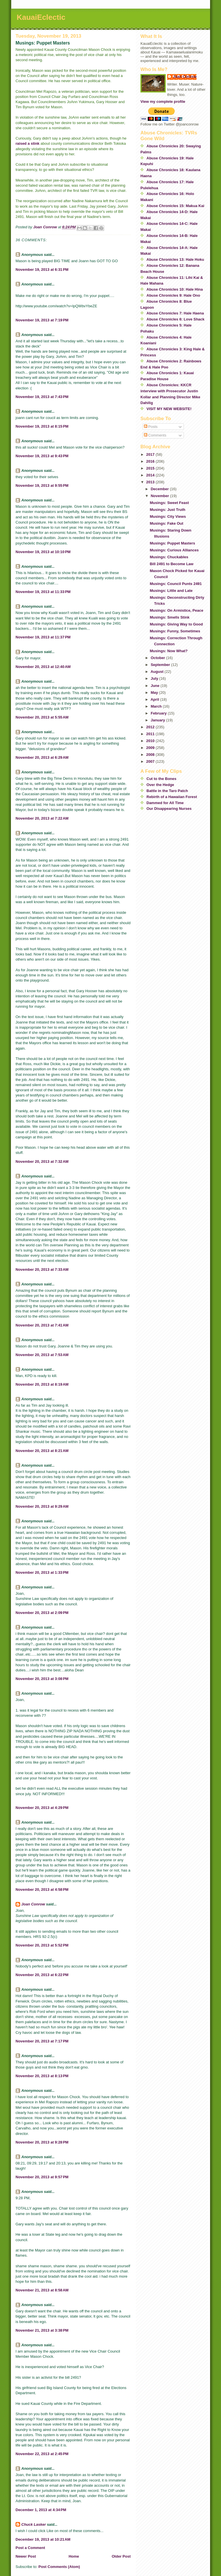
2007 (151, 761)
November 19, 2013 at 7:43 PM (42, 397)
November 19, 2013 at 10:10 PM (43, 552)
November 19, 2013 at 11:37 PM (43, 637)
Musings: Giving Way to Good (176, 624)
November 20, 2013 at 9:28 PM (42, 2142)
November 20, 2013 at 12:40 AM (43, 667)
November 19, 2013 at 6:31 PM (42, 269)
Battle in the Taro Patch (167, 791)
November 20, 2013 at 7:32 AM (42, 1161)
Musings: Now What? (168, 651)
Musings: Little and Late (171, 590)
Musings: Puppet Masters (172, 543)
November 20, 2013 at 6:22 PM (42, 1975)
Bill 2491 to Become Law (171, 564)
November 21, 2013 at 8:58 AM (42, 2290)
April (155, 699)
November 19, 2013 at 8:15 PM (42, 426)
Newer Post (26, 2556)
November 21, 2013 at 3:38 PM (42, 2330)
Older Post (121, 2556)
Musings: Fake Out (166, 523)
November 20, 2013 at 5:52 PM (42, 1945)
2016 (151, 461)
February (159, 713)
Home (73, 2556)
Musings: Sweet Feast (169, 503)
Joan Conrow (33, 1904)
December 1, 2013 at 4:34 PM (41, 2510)
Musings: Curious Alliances (174, 550)
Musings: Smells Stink (169, 617)
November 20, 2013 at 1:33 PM (42, 1572)
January (158, 720)
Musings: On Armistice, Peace (176, 610)
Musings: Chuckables (169, 557)
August (157, 671)
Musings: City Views (168, 516)
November (160, 496)
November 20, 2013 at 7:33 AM (42, 1269)
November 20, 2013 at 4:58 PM (42, 1889)
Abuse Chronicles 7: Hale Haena (175, 313)
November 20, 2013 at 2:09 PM (42, 1613)
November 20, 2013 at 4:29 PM (42, 1807)
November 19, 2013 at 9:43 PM (42, 456)
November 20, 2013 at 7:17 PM (42, 2041)
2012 (151, 727)
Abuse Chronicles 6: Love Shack (175, 319)
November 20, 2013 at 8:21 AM (42, 1451)
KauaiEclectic (41, 17)
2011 (151, 734)
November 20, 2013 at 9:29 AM (42, 1506)
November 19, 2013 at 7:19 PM (42, 320)
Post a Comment (30, 2548)
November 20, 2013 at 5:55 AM (42, 717)
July (155, 678)
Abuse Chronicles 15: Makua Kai (175, 206)
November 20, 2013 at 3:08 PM (42, 1679)
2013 (151, 482)
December (160, 489)
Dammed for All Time (165, 803)
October (158, 658)
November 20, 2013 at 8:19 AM (42, 1384)
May (155, 692)
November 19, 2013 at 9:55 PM (42, 485)
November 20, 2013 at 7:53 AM (42, 1355)
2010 (151, 741)
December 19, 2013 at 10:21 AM (43, 2539)
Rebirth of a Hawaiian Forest (171, 797)
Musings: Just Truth (167, 509)
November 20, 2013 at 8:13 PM (42, 2076)
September (161, 665)
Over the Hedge (160, 785)
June (156, 685)
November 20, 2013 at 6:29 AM (42, 757)
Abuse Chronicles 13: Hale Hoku (175, 259)
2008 (151, 754)
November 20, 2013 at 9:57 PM (42, 2177)
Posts (151, 426)
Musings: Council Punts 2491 (176, 584)
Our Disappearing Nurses (169, 808)
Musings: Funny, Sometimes (175, 631)
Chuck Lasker (33, 2524)
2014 (151, 475)
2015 (151, 468)
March (157, 706)
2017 (151, 454)
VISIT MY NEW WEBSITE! (169, 409)
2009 (151, 748)
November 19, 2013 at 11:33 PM (43, 592)
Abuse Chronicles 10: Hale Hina (174, 289)
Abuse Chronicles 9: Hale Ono (173, 295)
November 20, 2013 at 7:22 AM (42, 818)
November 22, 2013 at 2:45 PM (42, 2454)
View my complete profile (162, 101)
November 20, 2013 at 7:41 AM (42, 1325)
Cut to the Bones (161, 779)
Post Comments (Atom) (59, 2567)
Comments (155, 435)
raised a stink (27, 143)
